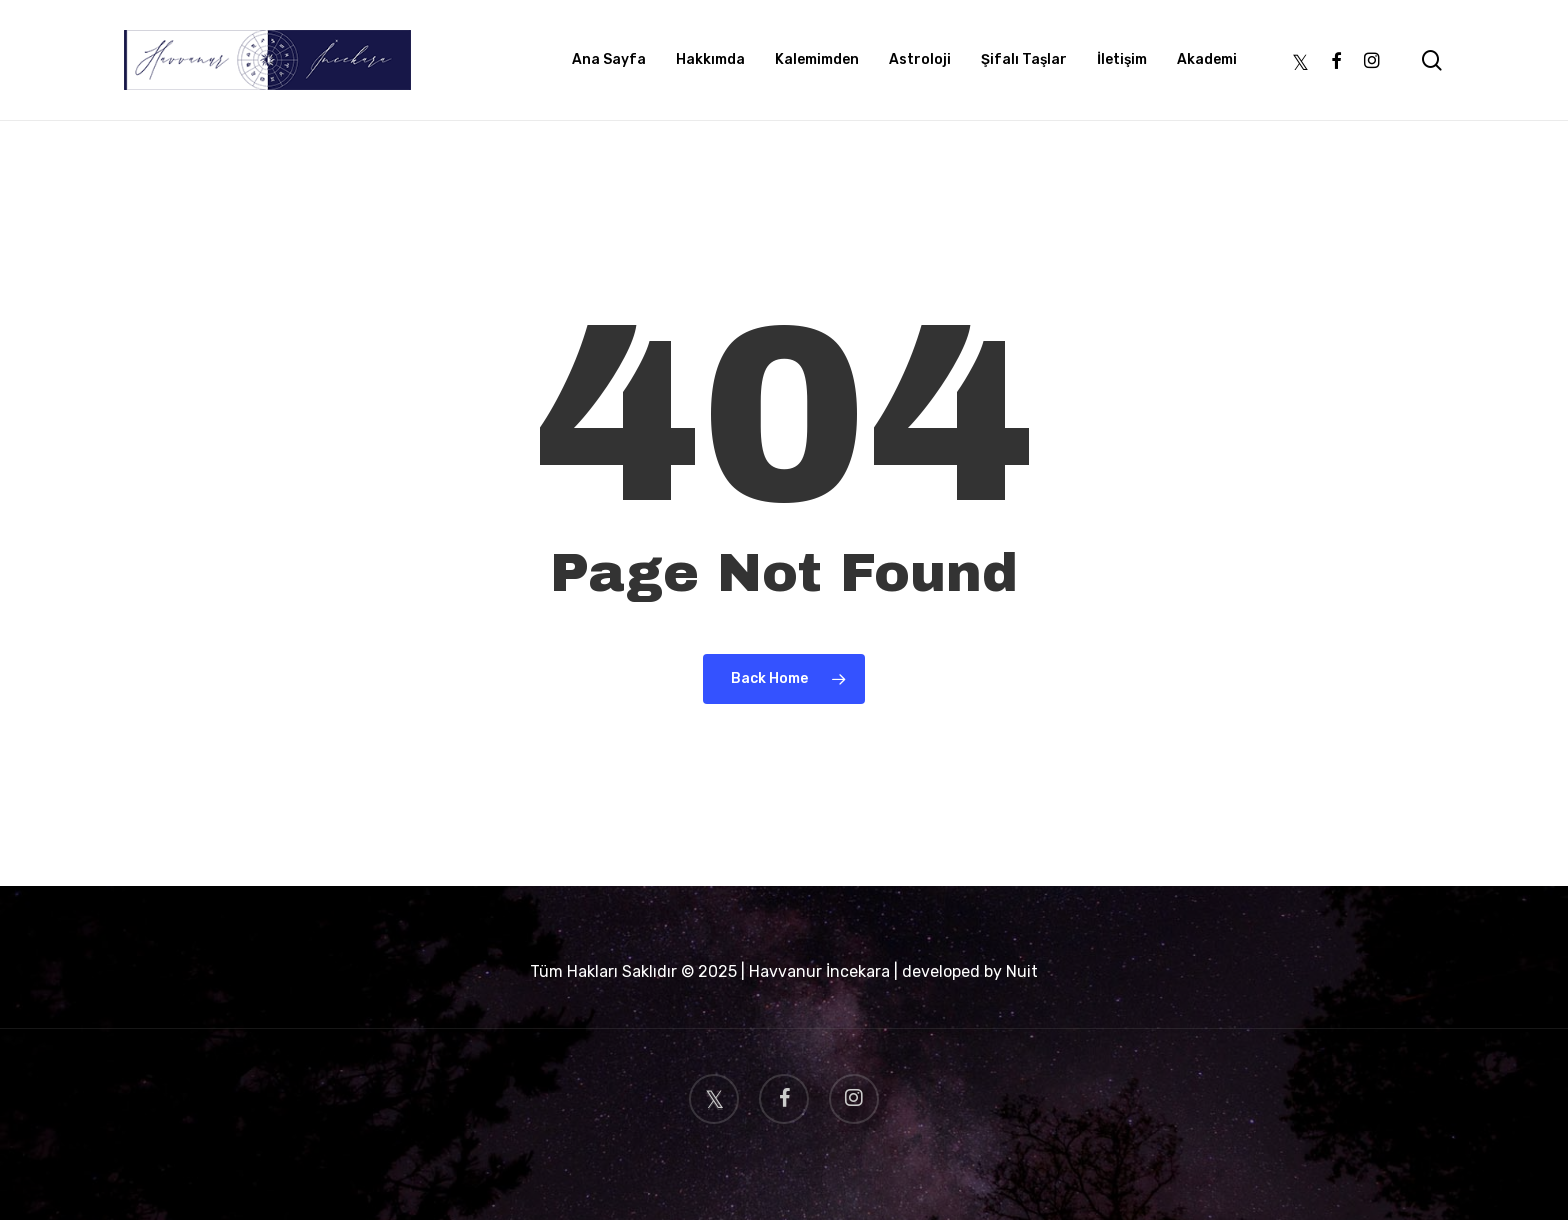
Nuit (1022, 971)
